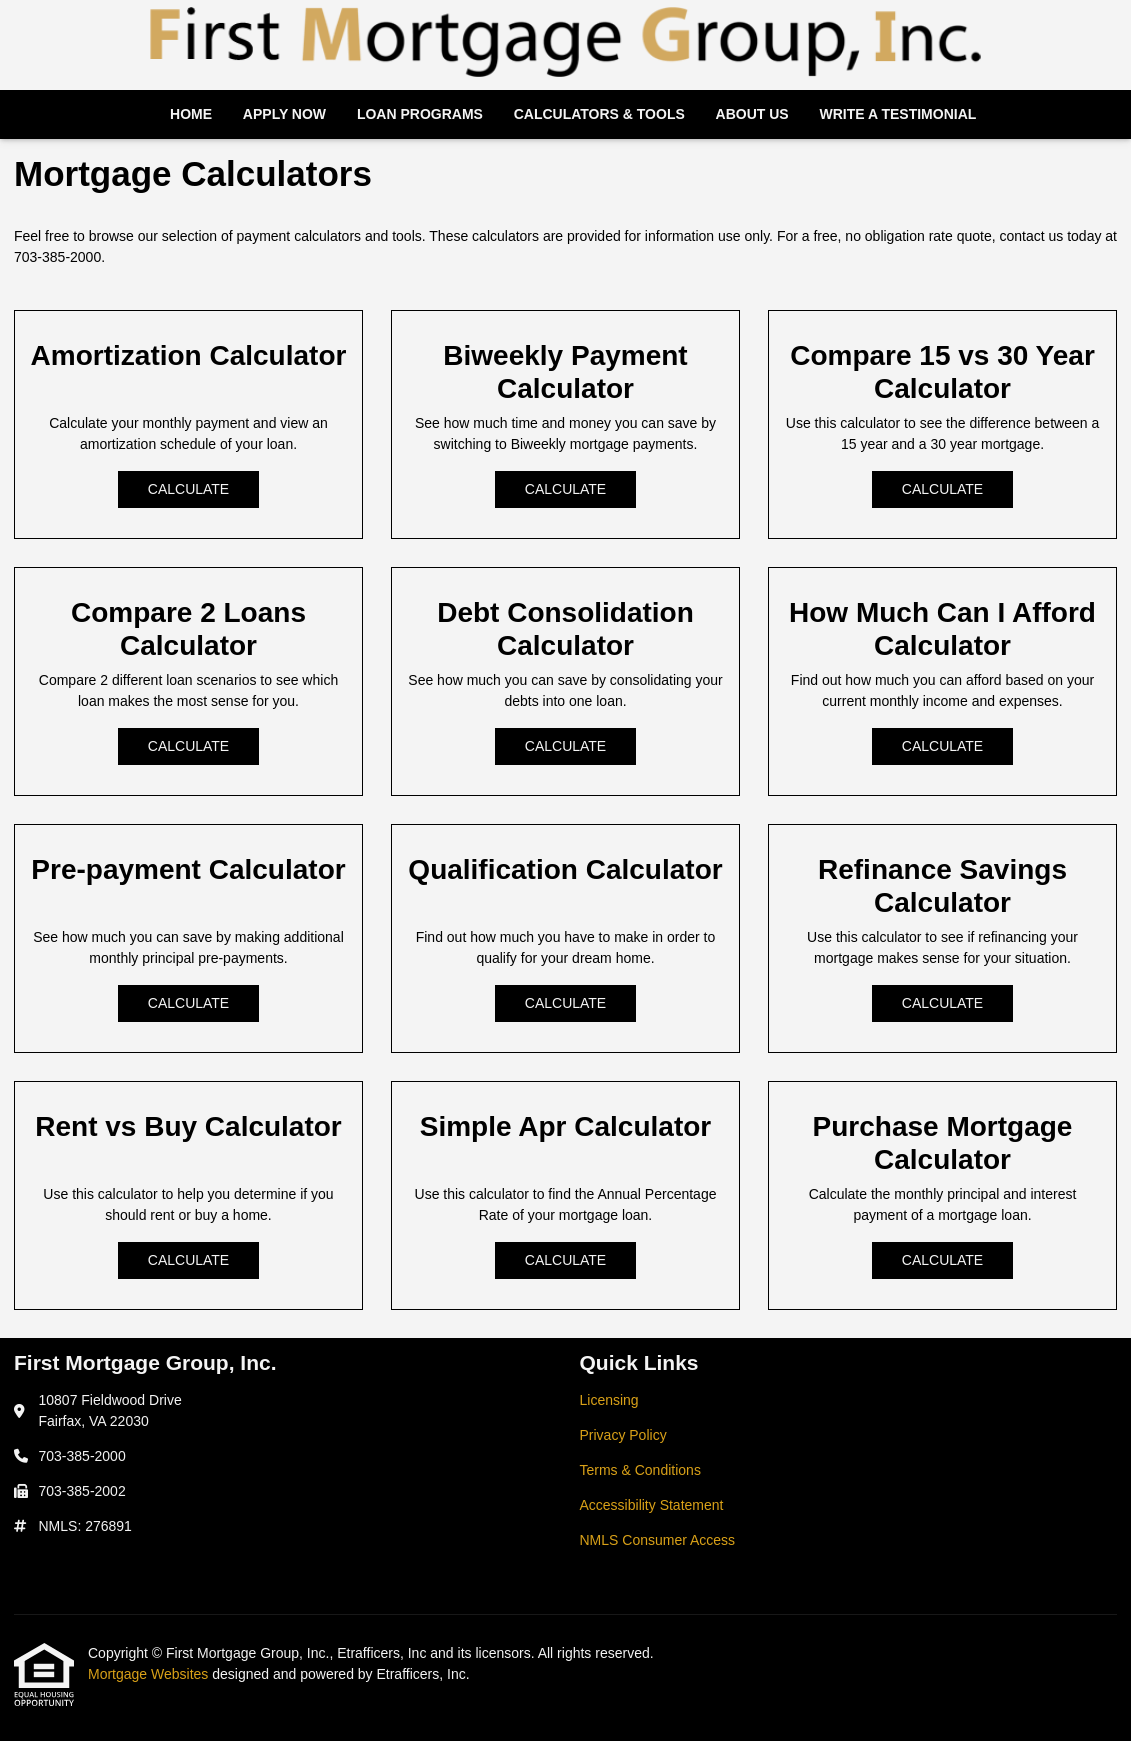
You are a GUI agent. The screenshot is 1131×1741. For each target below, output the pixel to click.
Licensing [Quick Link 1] (609, 1400)
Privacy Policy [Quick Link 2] (623, 1435)
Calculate (188, 489)
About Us (752, 114)
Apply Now (284, 114)
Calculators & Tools (599, 114)
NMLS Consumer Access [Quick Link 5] (658, 1540)
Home (191, 114)
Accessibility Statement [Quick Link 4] (652, 1505)
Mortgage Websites (150, 1674)
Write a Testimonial (897, 114)
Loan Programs (420, 114)
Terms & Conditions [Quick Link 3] (640, 1470)
